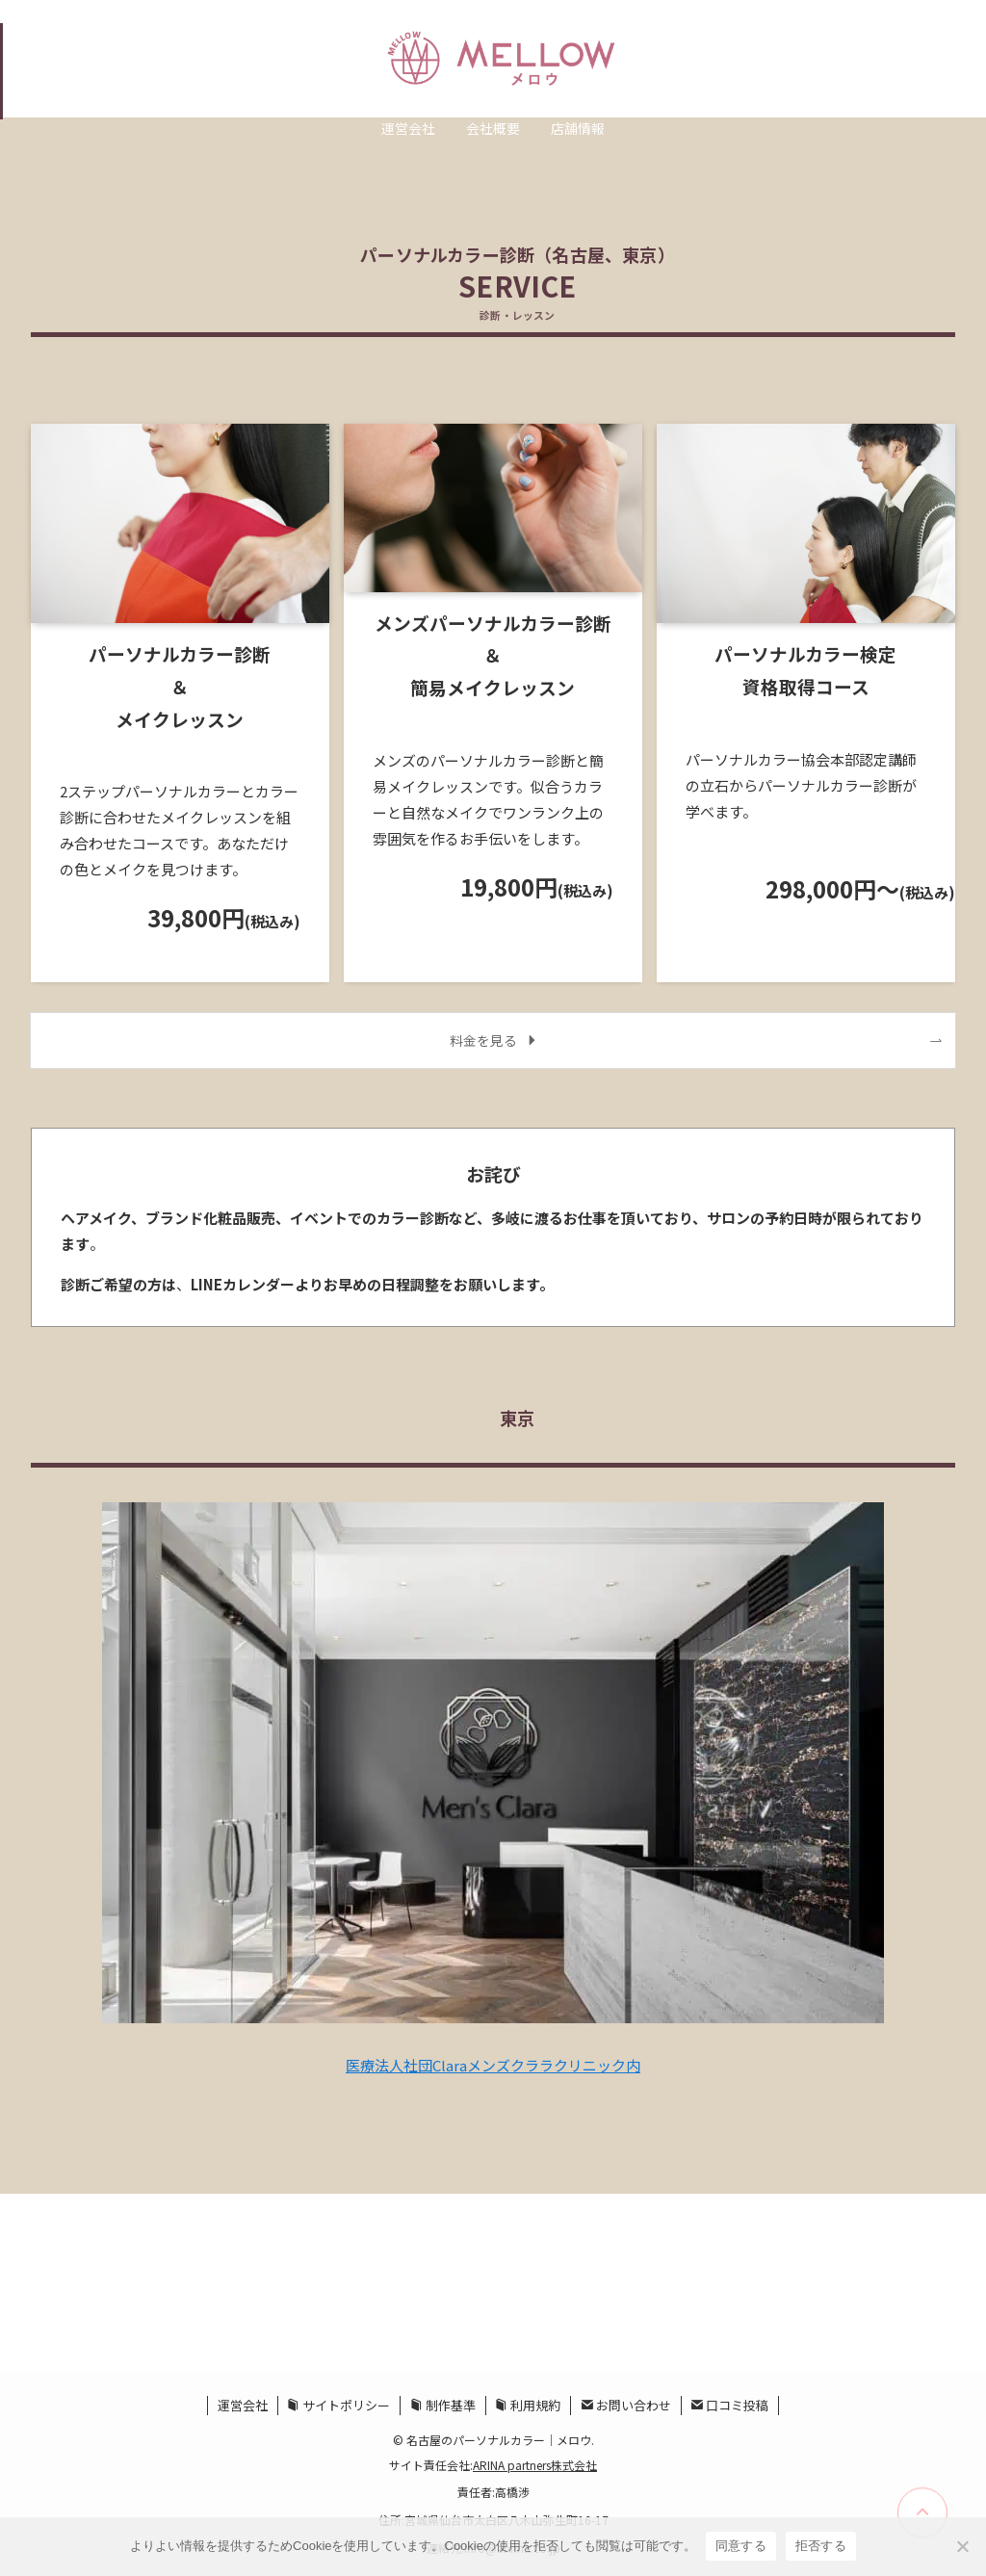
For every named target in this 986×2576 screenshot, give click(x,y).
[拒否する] (962, 2546)
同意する (740, 2545)
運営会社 (243, 2405)
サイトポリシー (338, 2405)
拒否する (820, 2545)
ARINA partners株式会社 (535, 2465)
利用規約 (527, 2405)
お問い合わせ (626, 2405)
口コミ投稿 (729, 2405)
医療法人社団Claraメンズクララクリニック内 (493, 2065)
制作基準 (443, 2405)
